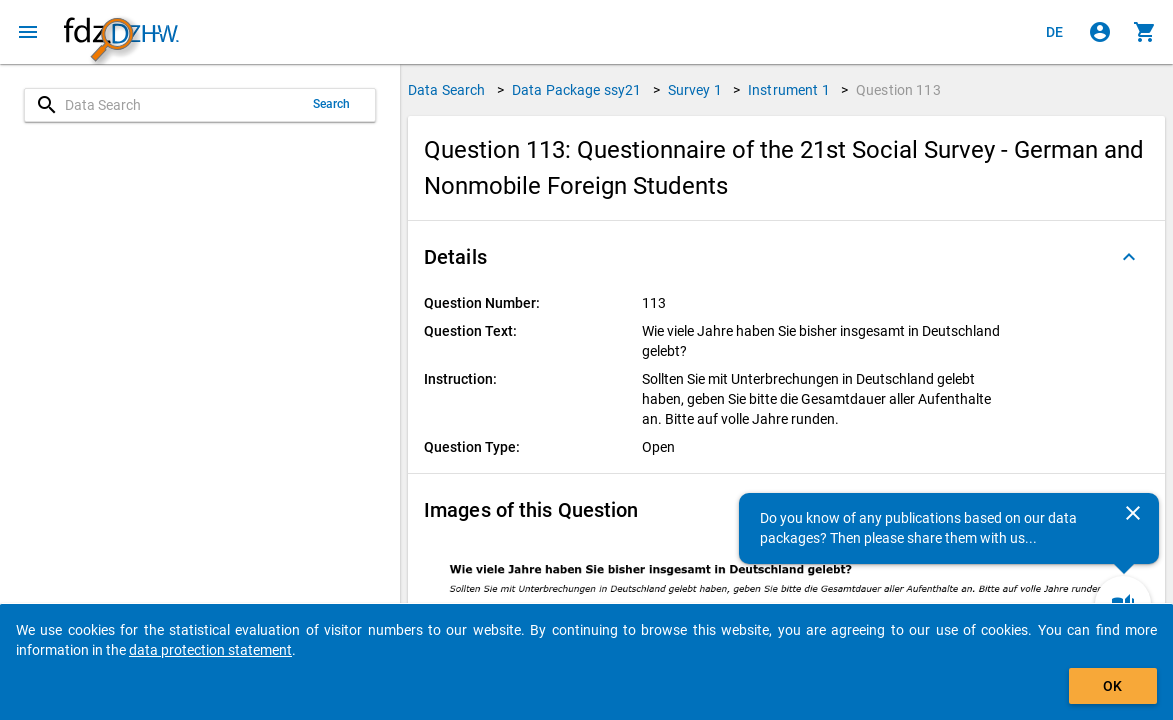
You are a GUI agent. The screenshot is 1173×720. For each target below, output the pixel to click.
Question (898, 90)
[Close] (1133, 513)
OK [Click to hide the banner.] (1112, 686)
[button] (786, 257)
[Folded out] (1129, 257)
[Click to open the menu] (28, 32)
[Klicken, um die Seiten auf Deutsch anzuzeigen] (1055, 32)
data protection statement (210, 650)
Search (332, 104)
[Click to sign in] (1100, 32)
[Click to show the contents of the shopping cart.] (1145, 32)
